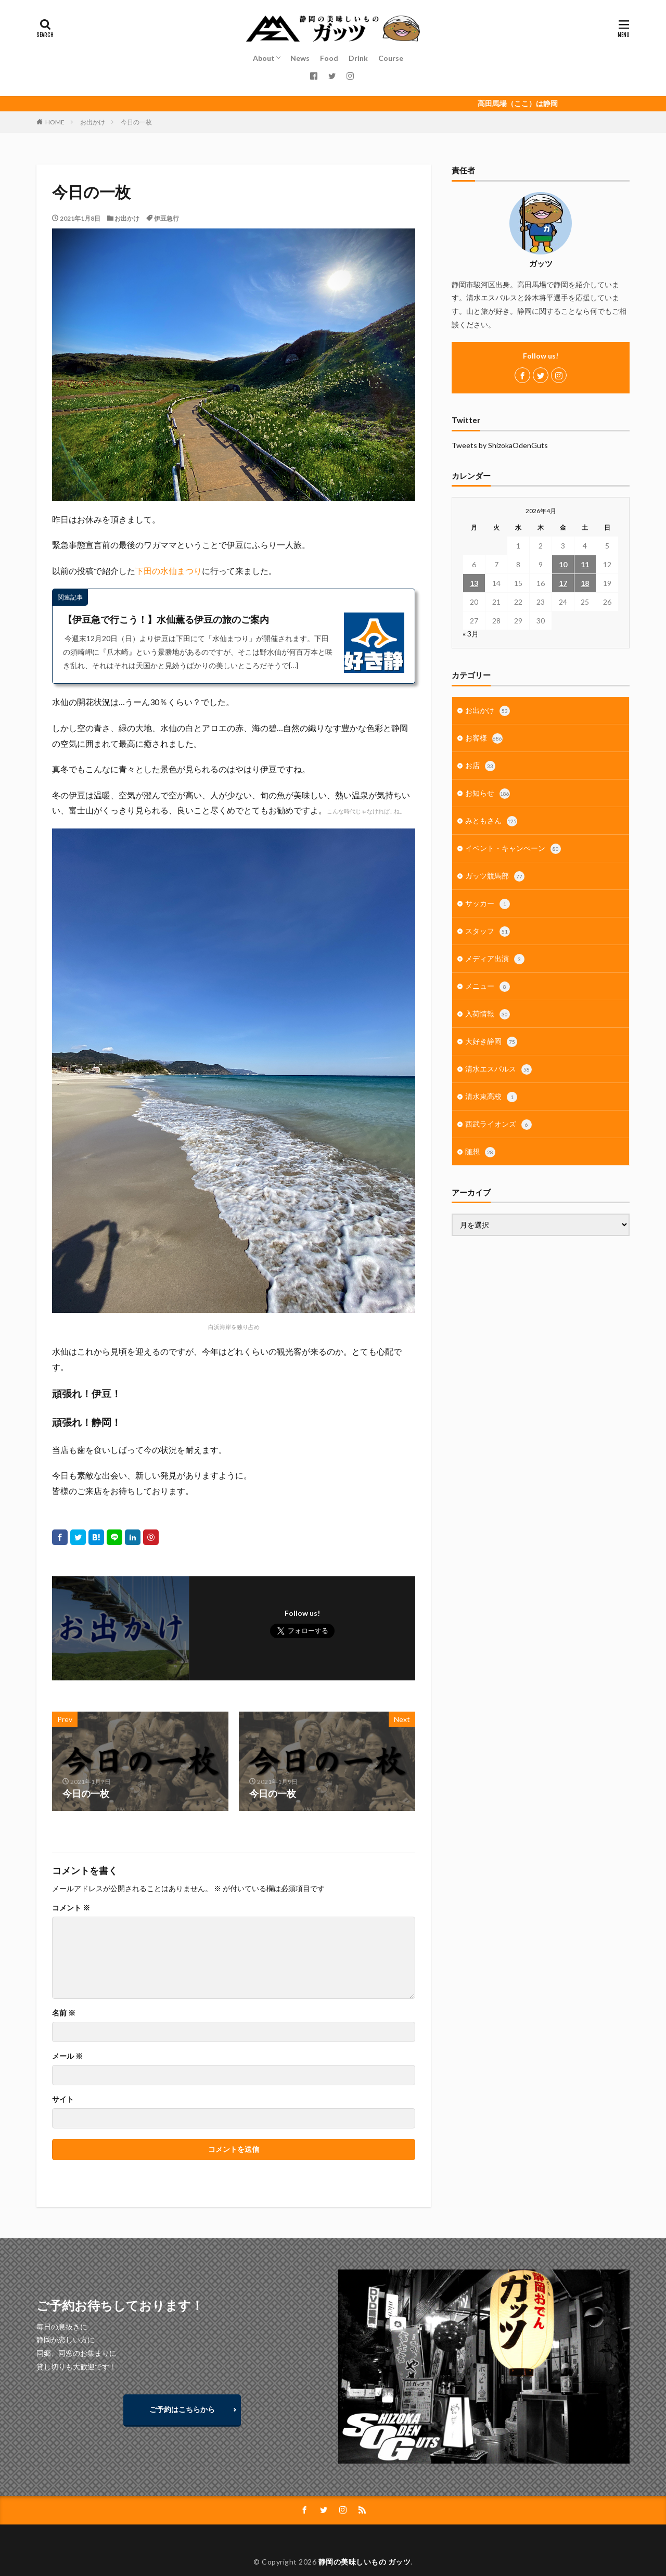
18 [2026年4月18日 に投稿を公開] (585, 583)
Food (329, 58)
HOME (55, 122)
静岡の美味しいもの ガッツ (364, 2561)
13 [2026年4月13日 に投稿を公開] (474, 583)
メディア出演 (494, 959)
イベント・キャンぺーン (513, 849)
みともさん (491, 821)
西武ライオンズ (498, 1124)
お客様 (484, 738)
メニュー (487, 986)
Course (390, 58)
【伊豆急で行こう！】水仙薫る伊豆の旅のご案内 (166, 619)
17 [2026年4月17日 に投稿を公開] (563, 583)
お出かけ (92, 122)
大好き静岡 (491, 1042)
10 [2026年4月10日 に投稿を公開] (563, 564)
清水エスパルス (498, 1069)
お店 (480, 766)
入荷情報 (487, 1014)
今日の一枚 (136, 122)
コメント (71, 1907)
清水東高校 (491, 1097)
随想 (480, 1152)
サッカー (487, 904)
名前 (63, 2013)
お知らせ (487, 793)
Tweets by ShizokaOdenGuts (500, 445)
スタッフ (487, 931)
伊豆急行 (166, 218)
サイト (63, 2099)
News (300, 58)
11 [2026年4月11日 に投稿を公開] (585, 564)
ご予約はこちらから (182, 2409)
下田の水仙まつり (168, 571)
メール (67, 2056)
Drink (358, 58)
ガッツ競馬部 (494, 876)
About (264, 58)
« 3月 (471, 633)
